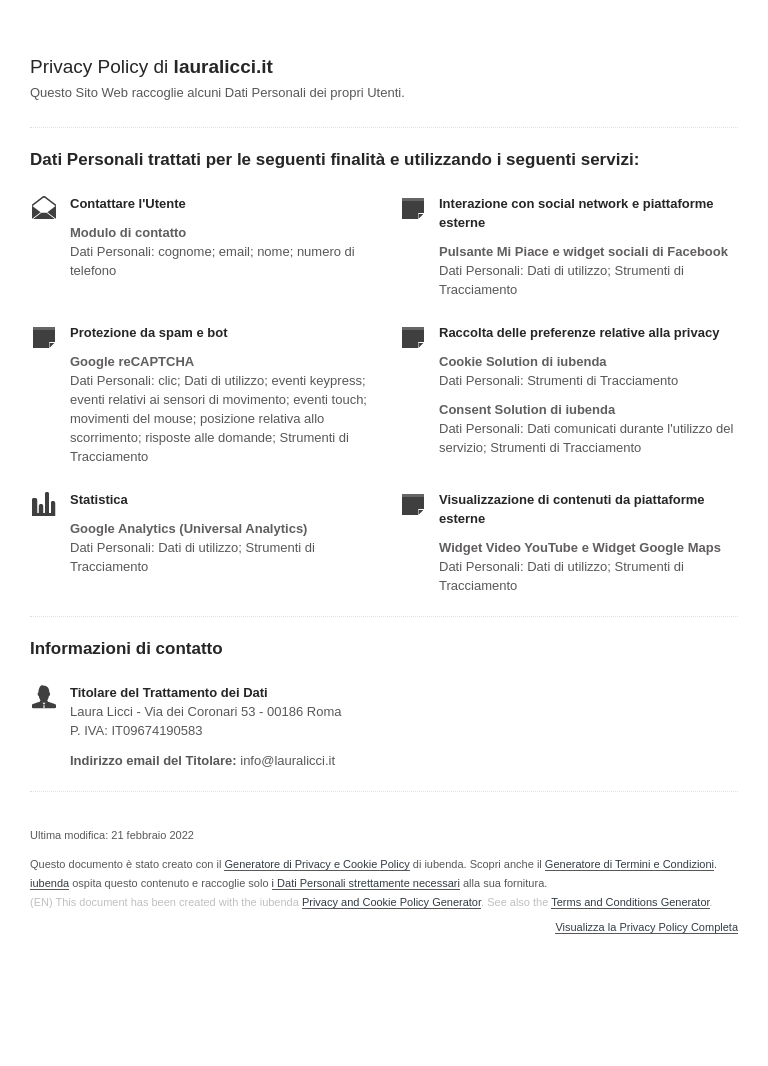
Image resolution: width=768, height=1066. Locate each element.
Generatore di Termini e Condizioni (629, 864)
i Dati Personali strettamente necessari (366, 883)
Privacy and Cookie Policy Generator (391, 902)
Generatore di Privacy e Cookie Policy (316, 864)
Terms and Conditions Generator (630, 902)
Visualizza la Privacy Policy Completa (646, 927)
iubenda (49, 883)
